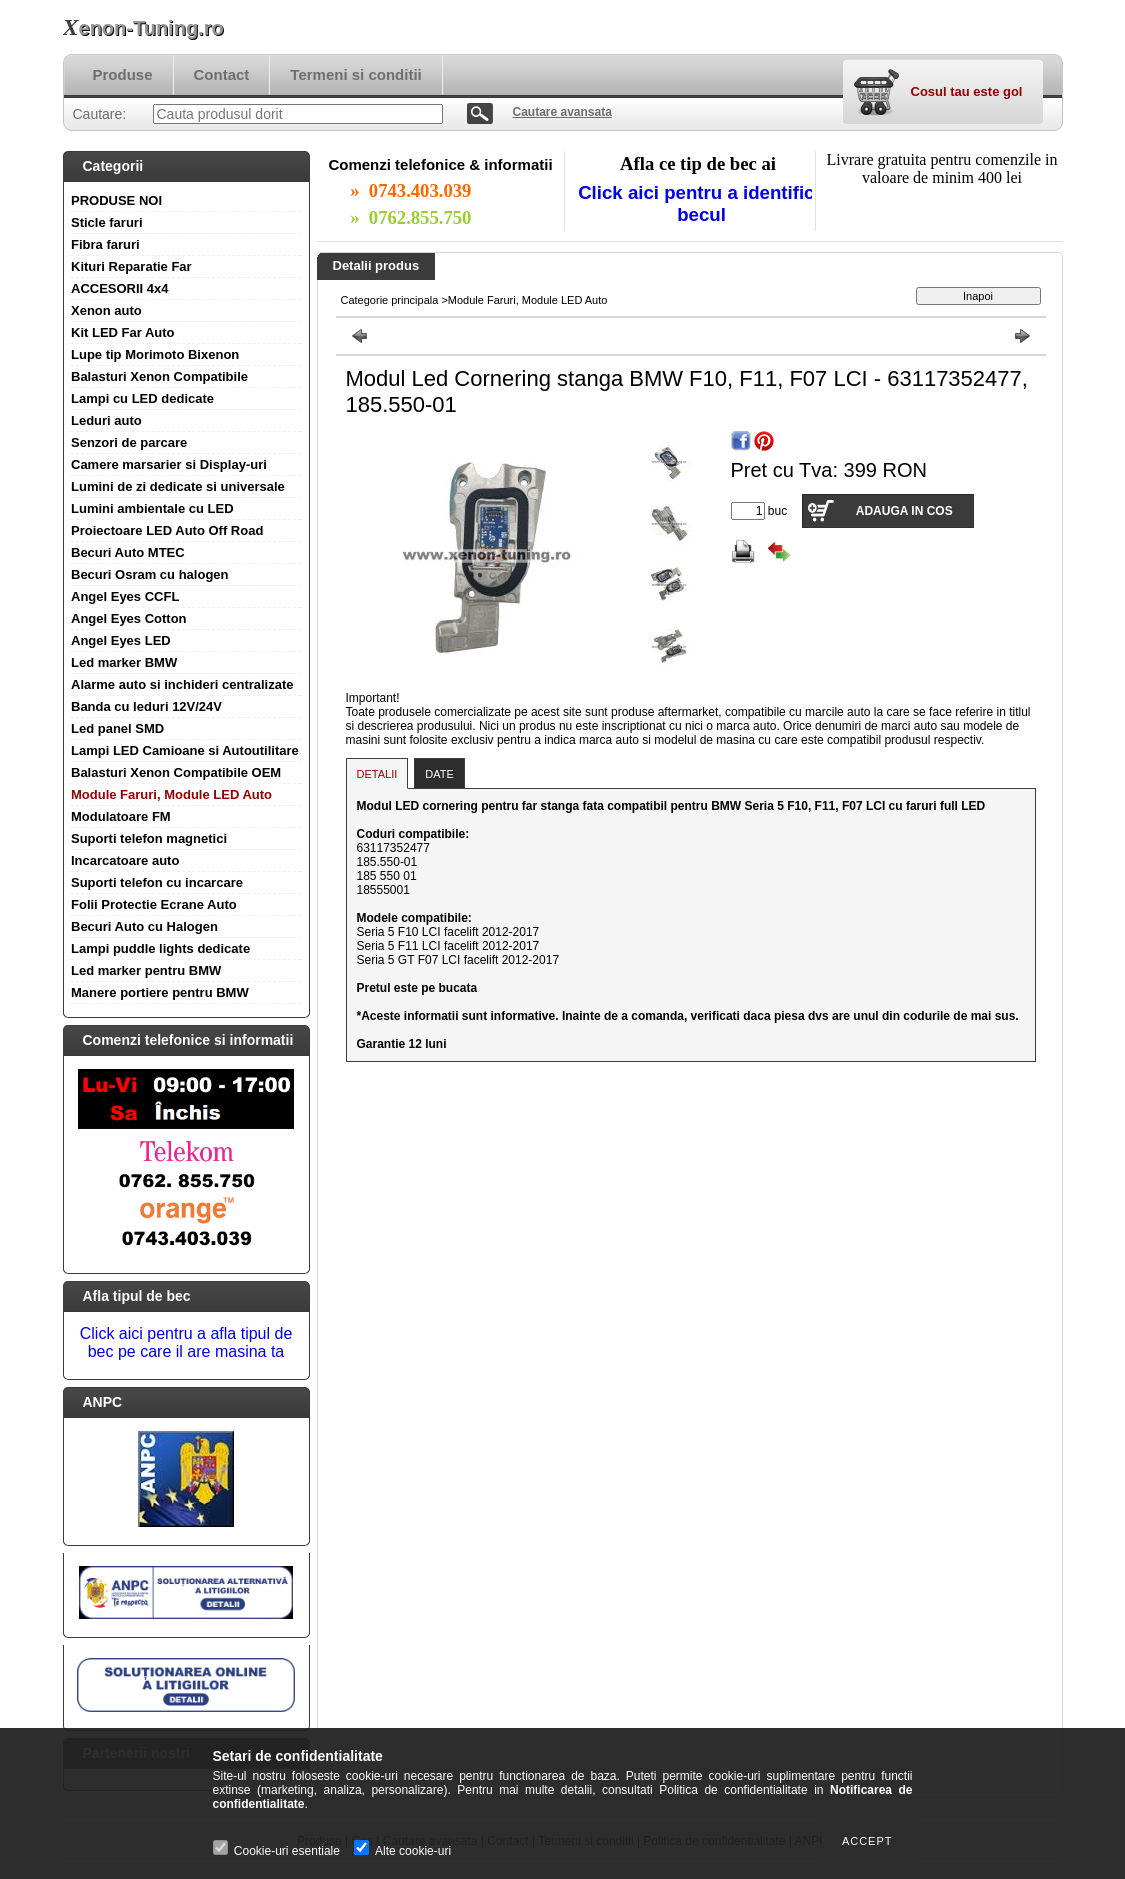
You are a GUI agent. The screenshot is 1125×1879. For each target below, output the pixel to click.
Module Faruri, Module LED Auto (171, 794)
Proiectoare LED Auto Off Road (167, 530)
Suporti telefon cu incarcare (157, 882)
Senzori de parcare (129, 442)
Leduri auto (106, 420)
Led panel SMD (117, 728)
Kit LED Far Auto (123, 332)
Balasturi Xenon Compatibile (159, 376)
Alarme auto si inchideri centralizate (182, 684)
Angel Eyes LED (121, 640)
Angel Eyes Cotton (129, 618)
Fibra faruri (105, 244)
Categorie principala (390, 300)
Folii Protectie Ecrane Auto (154, 904)
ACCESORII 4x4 (120, 288)
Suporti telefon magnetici (149, 838)
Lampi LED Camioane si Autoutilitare (185, 750)
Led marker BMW (124, 662)
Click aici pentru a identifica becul (701, 203)
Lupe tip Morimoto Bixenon (155, 354)
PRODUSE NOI (116, 200)
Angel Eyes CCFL (125, 596)
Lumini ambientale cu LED (152, 508)
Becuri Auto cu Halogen (144, 926)
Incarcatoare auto (125, 860)
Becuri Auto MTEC (128, 552)
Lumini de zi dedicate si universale (178, 486)
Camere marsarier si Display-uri (169, 464)
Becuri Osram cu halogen (150, 574)
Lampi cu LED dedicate (142, 398)
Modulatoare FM (121, 816)
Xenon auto (106, 310)
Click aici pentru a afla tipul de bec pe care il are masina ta (186, 1342)
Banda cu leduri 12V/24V (146, 706)
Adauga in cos (904, 511)
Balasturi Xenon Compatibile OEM (176, 772)
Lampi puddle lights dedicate (160, 948)
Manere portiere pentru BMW (160, 992)
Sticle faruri (107, 222)
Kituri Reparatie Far (131, 266)
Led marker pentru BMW (146, 970)
